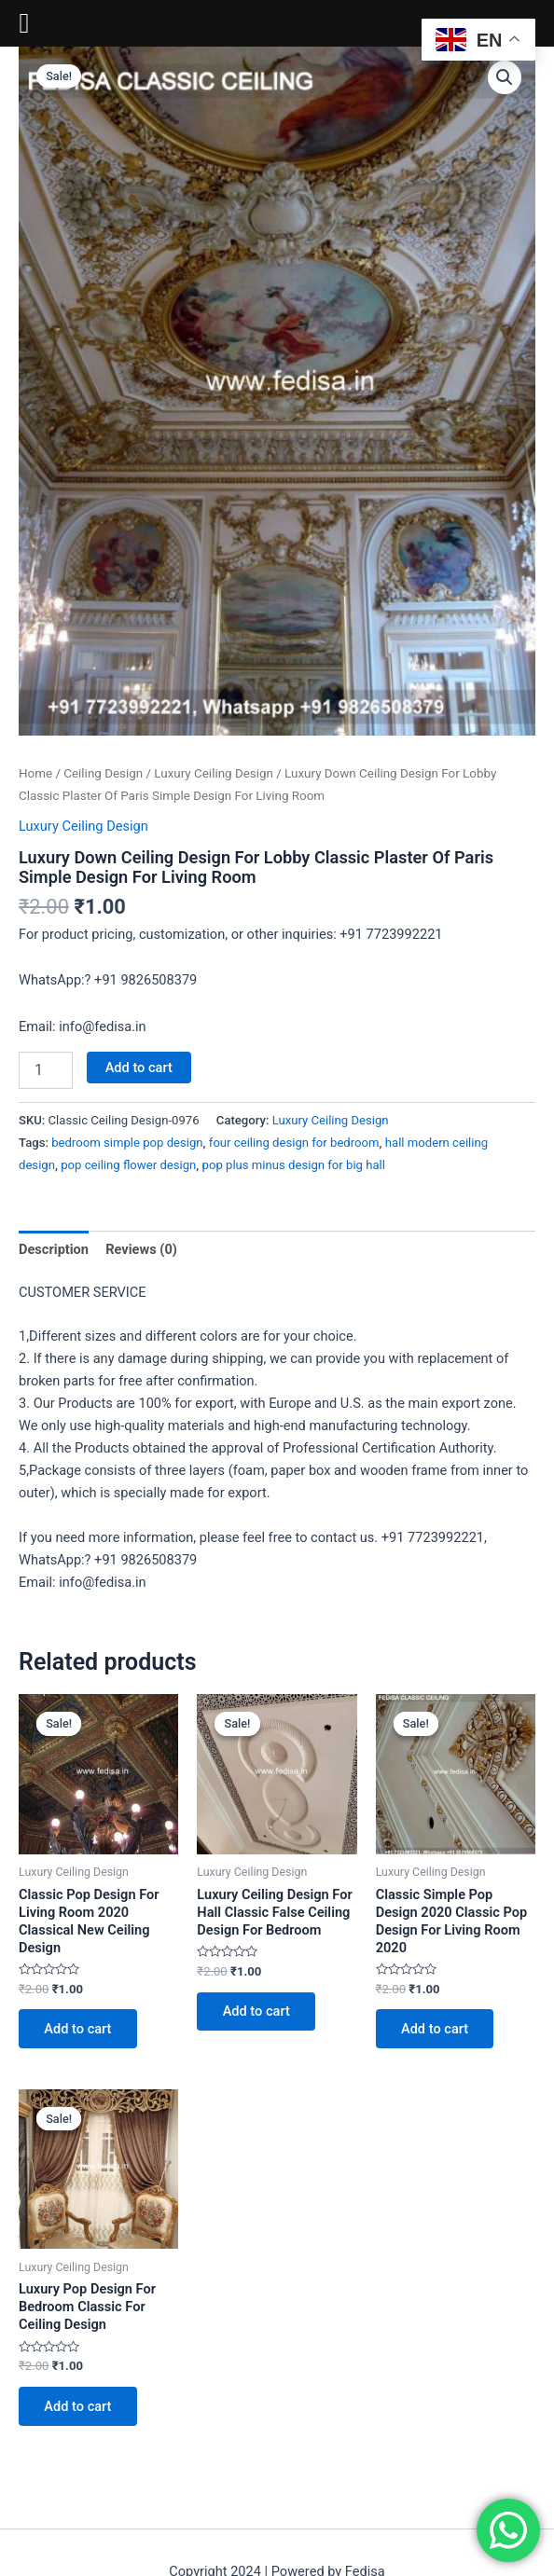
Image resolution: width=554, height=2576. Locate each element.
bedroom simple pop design (126, 1143)
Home (35, 773)
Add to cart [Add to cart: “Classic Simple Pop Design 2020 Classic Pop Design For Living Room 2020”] (435, 2028)
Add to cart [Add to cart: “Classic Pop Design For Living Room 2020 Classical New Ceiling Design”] (78, 2028)
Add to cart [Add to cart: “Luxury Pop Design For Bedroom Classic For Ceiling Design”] (78, 2407)
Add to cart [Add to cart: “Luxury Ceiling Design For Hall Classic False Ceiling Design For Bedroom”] (256, 2012)
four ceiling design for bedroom (294, 1143)
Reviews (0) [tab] (141, 1249)
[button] (504, 77)
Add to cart (139, 1067)
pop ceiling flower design (128, 1165)
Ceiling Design (103, 773)
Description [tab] (54, 1249)
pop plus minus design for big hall (293, 1165)
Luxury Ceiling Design (213, 773)
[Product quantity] (46, 1070)
